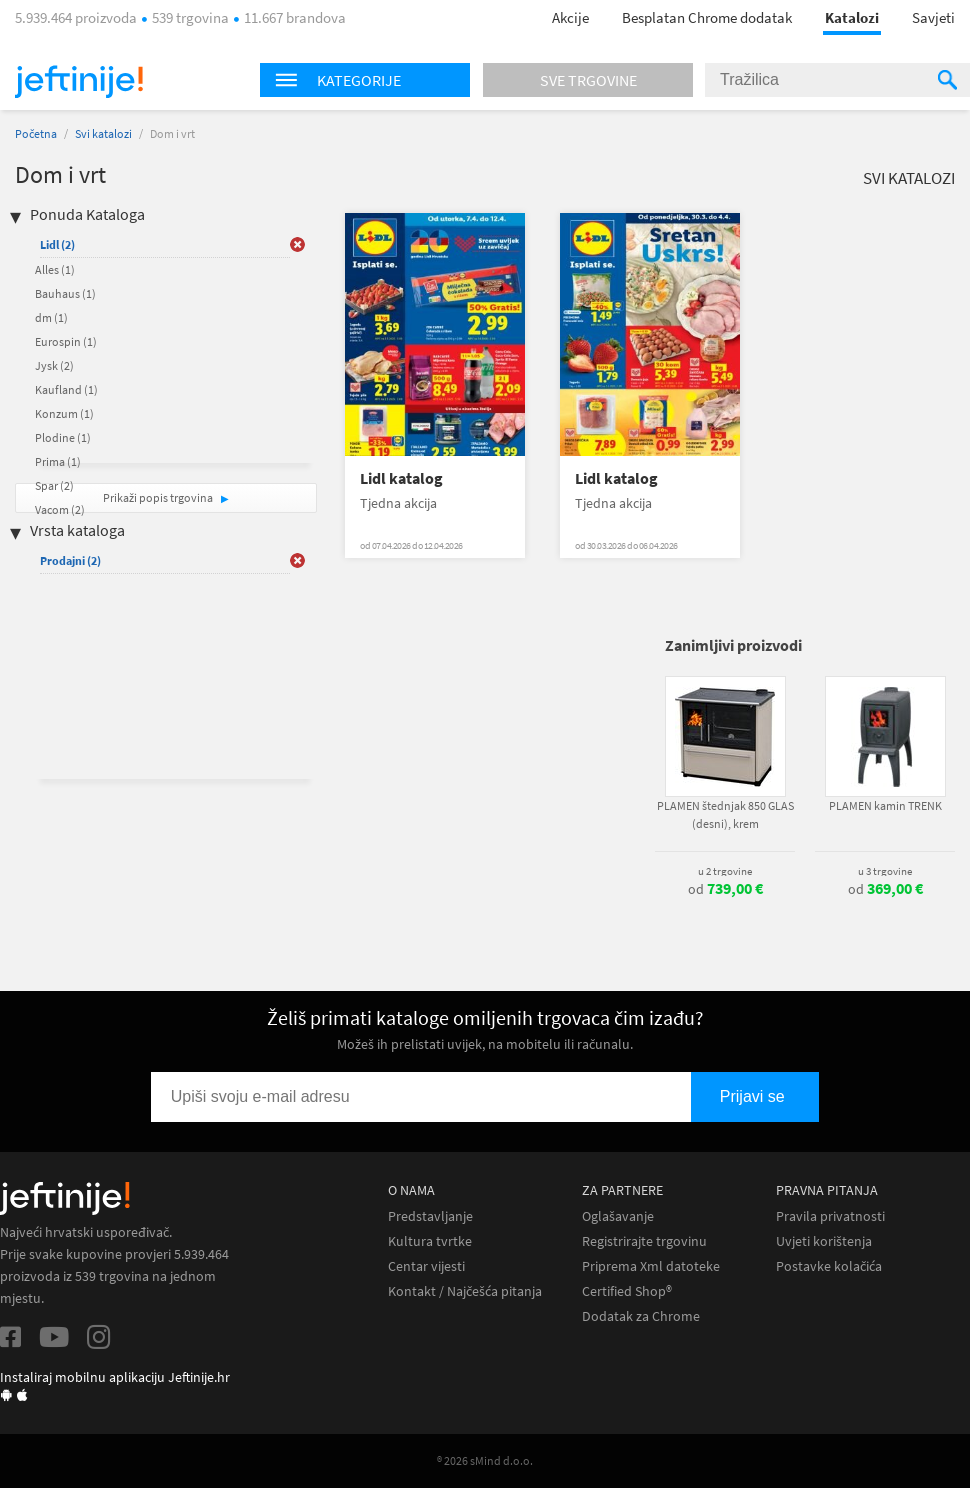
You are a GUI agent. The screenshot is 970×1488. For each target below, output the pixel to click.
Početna (36, 133)
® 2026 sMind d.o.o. (485, 1460)
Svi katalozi (103, 133)
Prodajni (70, 560)
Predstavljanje (430, 1216)
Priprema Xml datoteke (651, 1266)
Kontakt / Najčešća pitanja (465, 1291)
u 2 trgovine (725, 871)
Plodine (63, 437)
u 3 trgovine (885, 871)
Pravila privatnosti (830, 1216)
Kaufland (66, 389)
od (725, 889)
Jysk (54, 365)
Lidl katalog (401, 478)
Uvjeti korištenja (824, 1241)
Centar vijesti (426, 1266)
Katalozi (852, 17)
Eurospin (66, 341)
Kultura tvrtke (430, 1241)
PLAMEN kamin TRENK (885, 805)
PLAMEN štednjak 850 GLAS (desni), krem (725, 814)
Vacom (60, 509)
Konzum (64, 413)
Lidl (57, 244)
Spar (54, 485)
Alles (55, 269)
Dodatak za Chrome (641, 1316)
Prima (58, 461)
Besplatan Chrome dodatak (707, 17)
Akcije (570, 17)
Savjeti (933, 17)
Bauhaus (65, 293)
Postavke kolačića (829, 1266)
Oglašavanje (618, 1216)
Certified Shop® (627, 1291)
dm (51, 317)
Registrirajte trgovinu (644, 1241)
